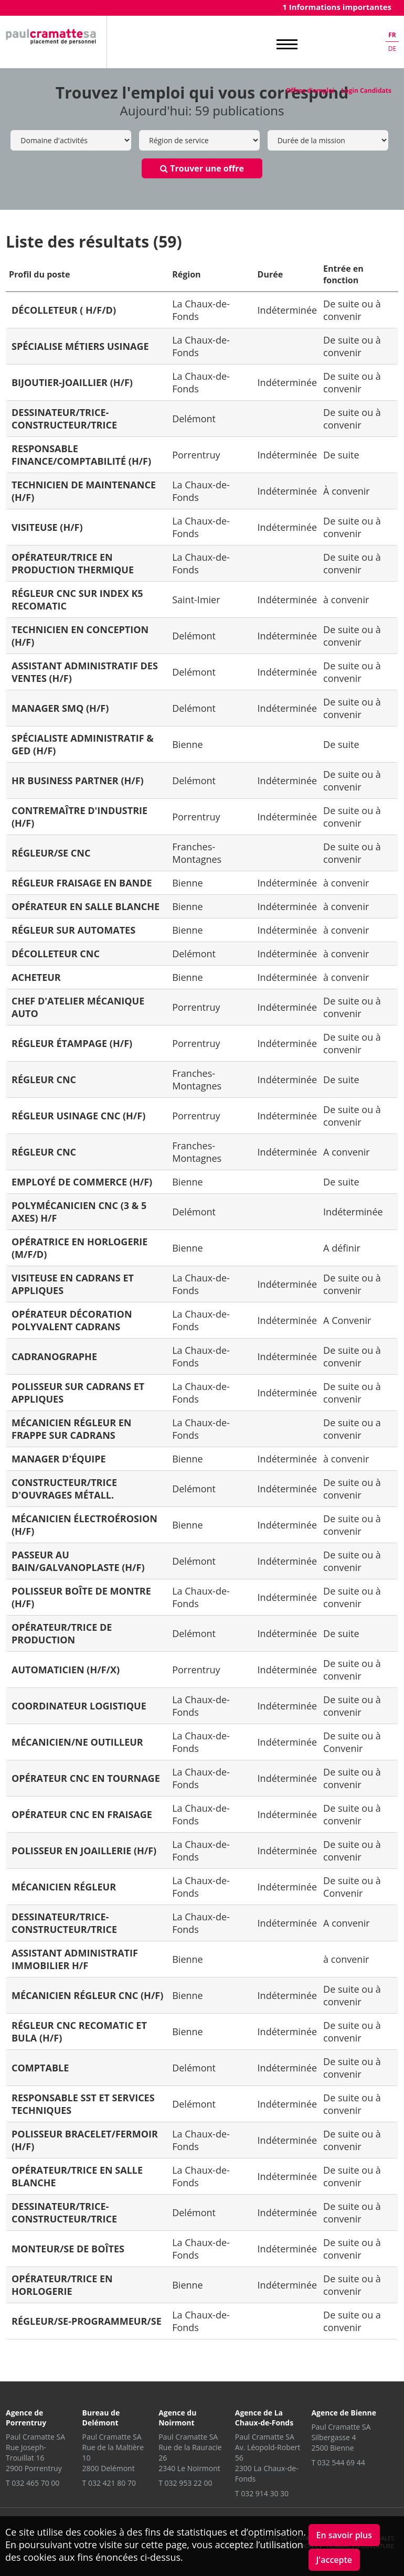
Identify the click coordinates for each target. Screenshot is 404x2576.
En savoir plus (344, 2535)
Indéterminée (287, 310)
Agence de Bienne (343, 2413)
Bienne (187, 744)
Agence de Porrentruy (26, 2418)
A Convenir (347, 1320)
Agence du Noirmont (177, 2418)
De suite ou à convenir (352, 310)
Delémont (194, 418)
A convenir (346, 1152)
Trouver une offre (202, 168)
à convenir (346, 599)
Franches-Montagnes (196, 852)
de (392, 48)
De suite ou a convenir (352, 1428)
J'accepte (334, 2560)
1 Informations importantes (336, 7)
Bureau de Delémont (101, 2418)
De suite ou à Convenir (352, 1742)
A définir (341, 1248)
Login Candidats (366, 90)
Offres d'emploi (310, 90)
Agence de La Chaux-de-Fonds (264, 2418)
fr (392, 34)
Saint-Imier (196, 599)
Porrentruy (196, 454)
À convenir (346, 491)
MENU (287, 44)
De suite (341, 454)
